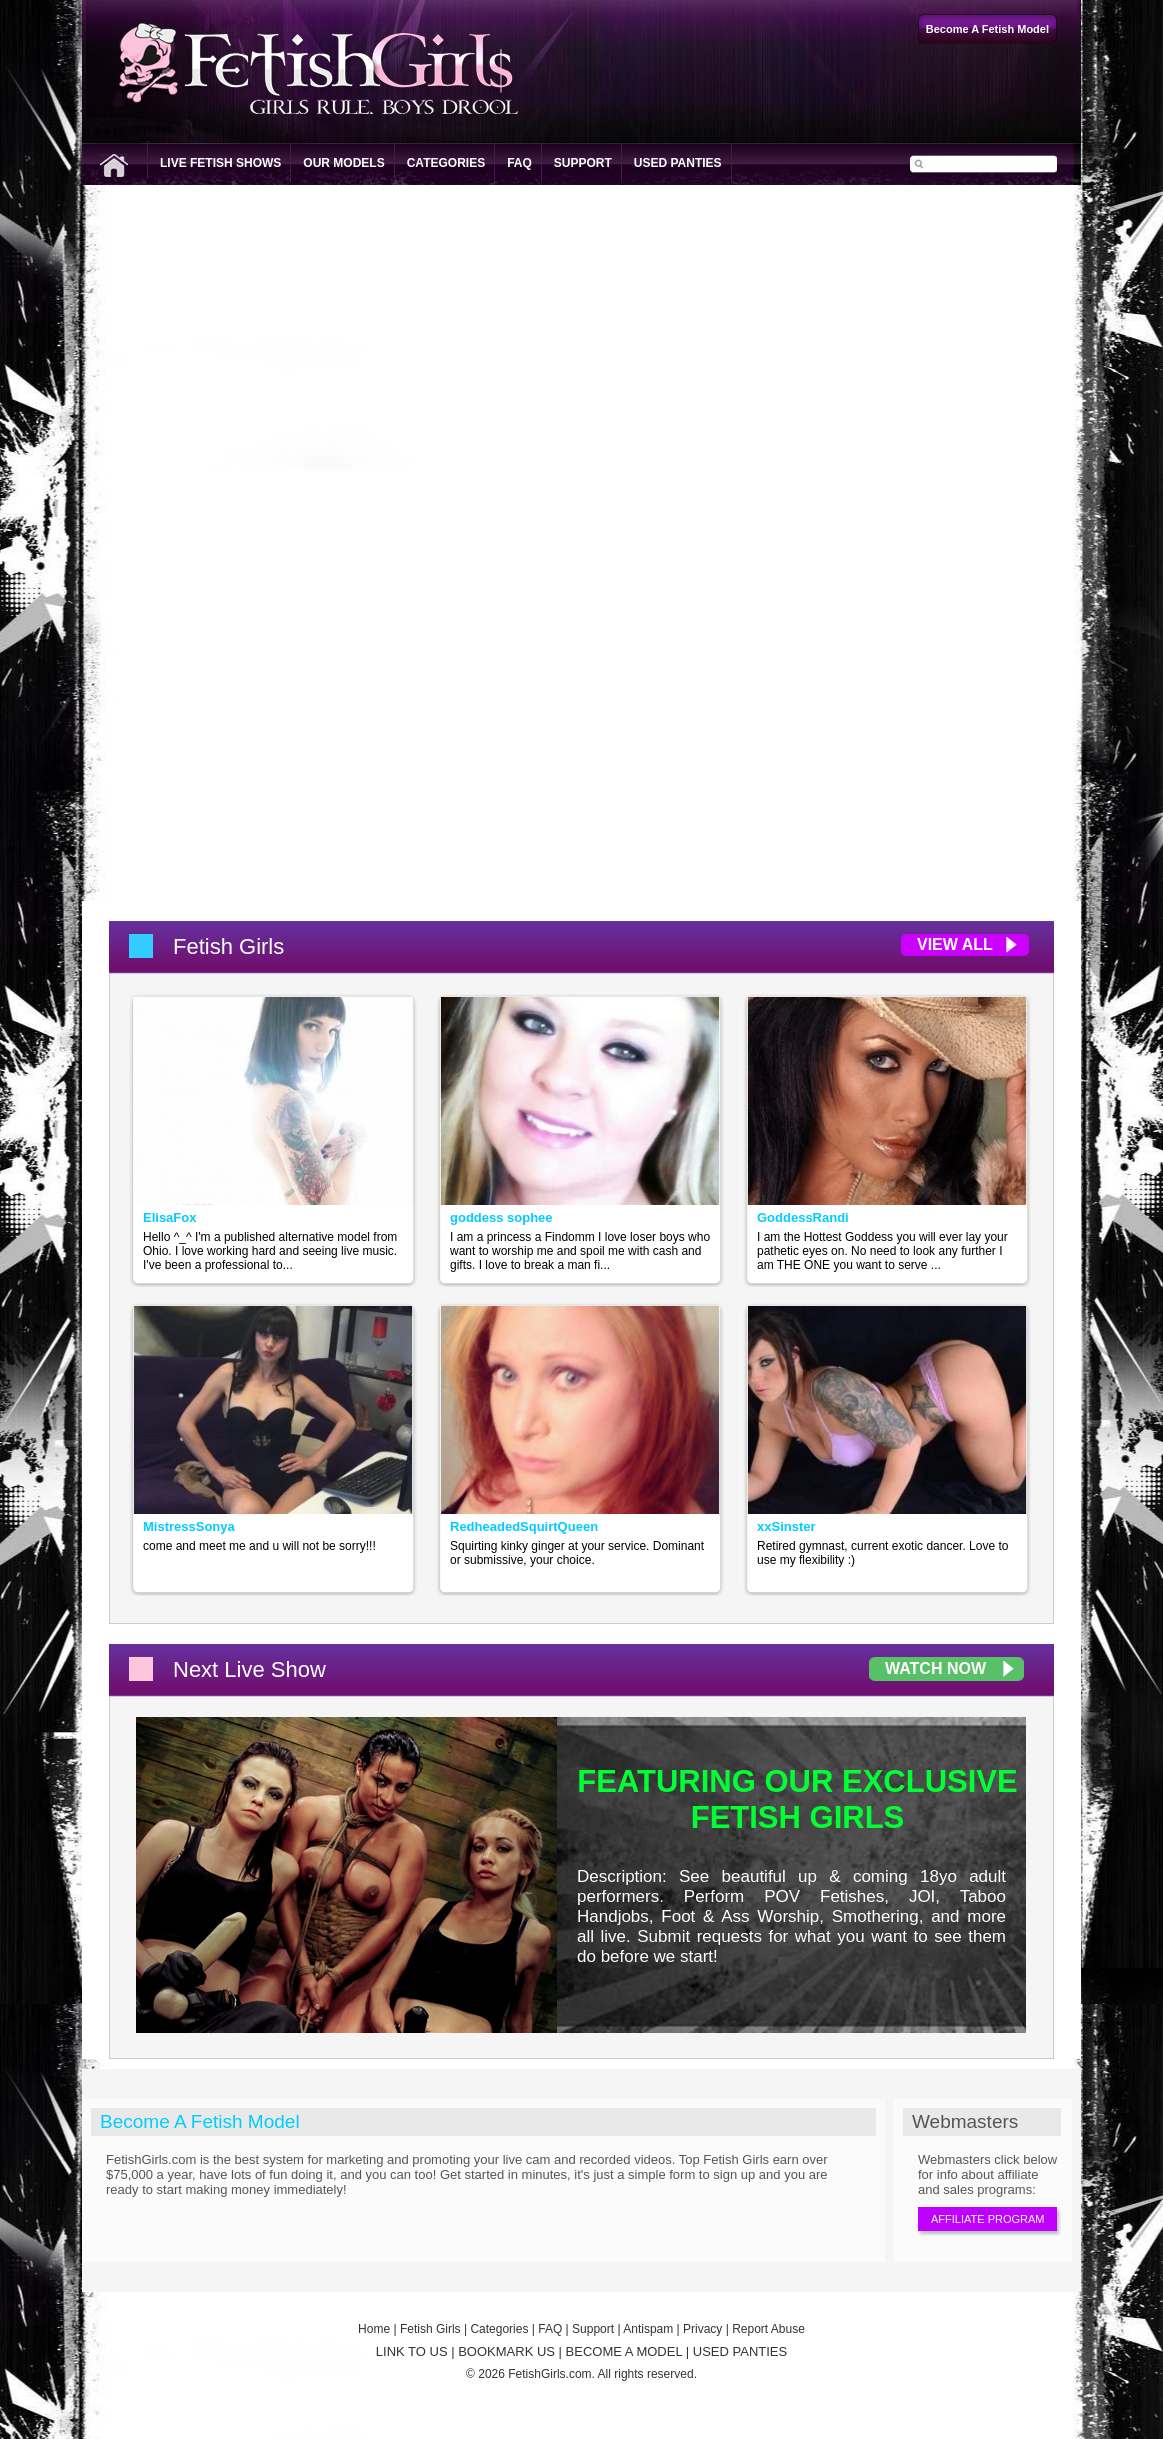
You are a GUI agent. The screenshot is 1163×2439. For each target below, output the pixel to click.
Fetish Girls (430, 2329)
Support (583, 163)
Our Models (343, 163)
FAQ (519, 163)
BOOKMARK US (506, 2351)
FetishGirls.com (549, 2374)
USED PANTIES (740, 2351)
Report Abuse (768, 2329)
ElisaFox (169, 1217)
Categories (446, 163)
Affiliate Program (987, 2219)
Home (374, 2329)
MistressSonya (189, 1526)
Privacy (702, 2329)
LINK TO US (412, 2351)
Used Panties (678, 163)
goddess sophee (501, 1217)
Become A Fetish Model (200, 2121)
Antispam (648, 2329)
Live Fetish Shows (220, 163)
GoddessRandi (803, 1217)
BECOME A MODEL (624, 2351)
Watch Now (935, 1668)
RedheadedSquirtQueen (524, 1526)
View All (955, 944)
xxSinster (786, 1526)
